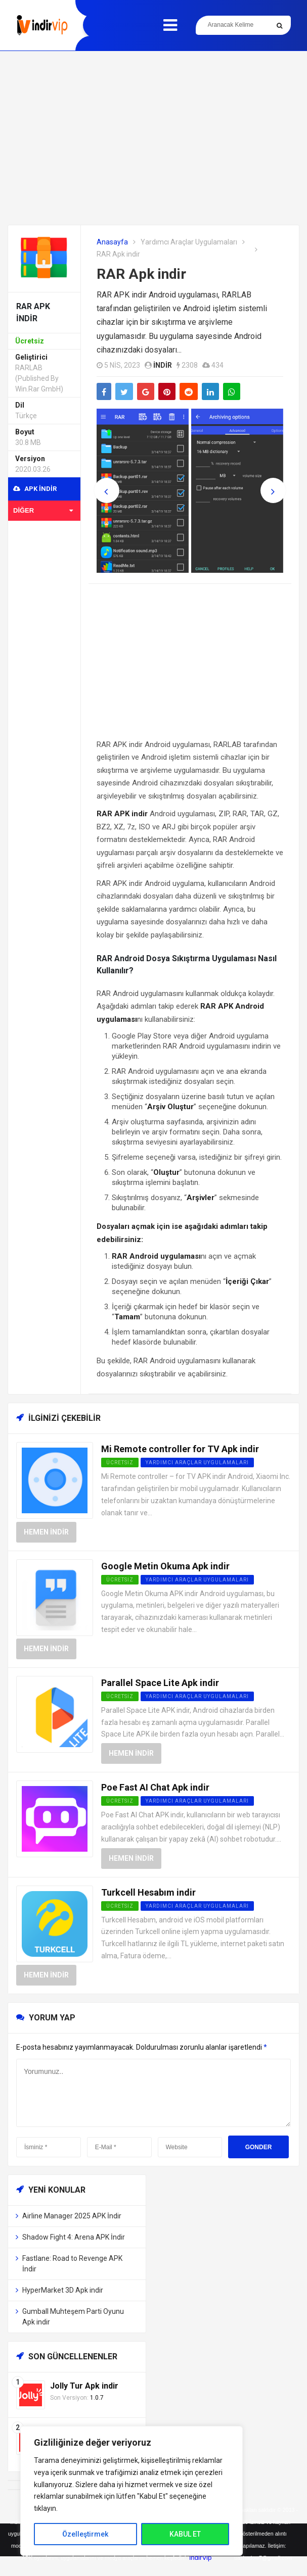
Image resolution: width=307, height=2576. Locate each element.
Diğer (43, 510)
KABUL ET (185, 2534)
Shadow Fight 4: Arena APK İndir (73, 2237)
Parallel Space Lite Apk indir (160, 1682)
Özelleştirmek (85, 2534)
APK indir (35, 488)
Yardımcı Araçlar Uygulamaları (189, 242)
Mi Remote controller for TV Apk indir (180, 1449)
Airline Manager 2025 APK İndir (71, 2216)
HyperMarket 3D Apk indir (62, 2290)
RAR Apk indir (141, 274)
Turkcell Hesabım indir (148, 1892)
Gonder (258, 2147)
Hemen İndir (46, 1532)
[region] (131, 2491)
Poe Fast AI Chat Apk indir (155, 1787)
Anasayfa (112, 242)
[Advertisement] (153, 138)
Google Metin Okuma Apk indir (165, 1566)
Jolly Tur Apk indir (84, 2386)
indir (162, 365)
